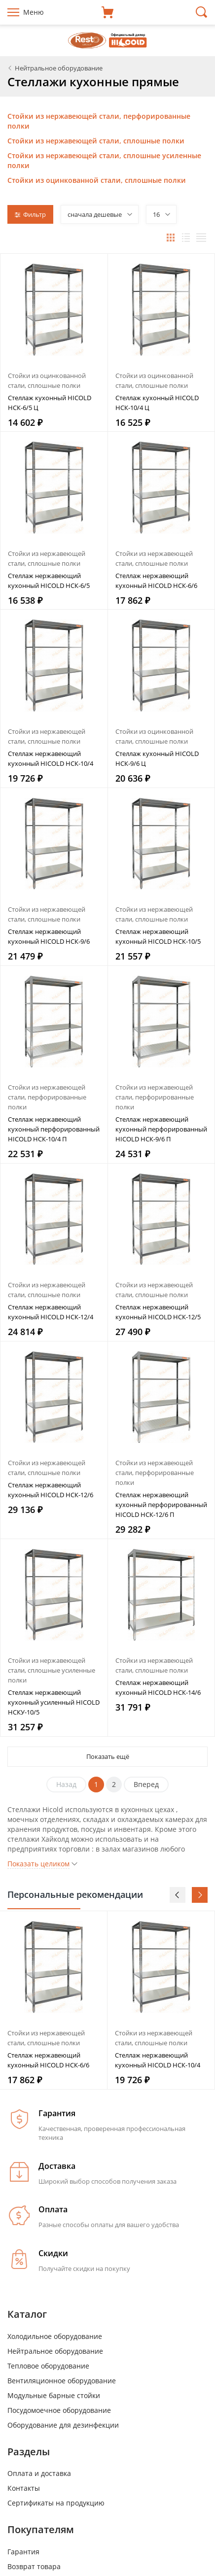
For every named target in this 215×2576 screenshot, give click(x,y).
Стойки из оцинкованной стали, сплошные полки (96, 180)
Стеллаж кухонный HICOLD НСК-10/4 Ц (157, 402)
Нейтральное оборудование (55, 2351)
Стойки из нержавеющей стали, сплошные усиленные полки (51, 1670)
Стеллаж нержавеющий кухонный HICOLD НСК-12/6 (50, 1489)
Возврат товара (34, 2566)
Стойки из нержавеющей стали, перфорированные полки (47, 1097)
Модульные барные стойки (53, 2395)
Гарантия (23, 2551)
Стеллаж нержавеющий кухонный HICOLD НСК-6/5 (49, 580)
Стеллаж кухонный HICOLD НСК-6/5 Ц (49, 402)
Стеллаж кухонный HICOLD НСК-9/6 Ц (157, 758)
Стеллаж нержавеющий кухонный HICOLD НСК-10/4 (50, 758)
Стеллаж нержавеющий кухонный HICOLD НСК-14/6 (158, 1687)
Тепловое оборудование (48, 2365)
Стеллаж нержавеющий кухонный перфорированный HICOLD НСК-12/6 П (161, 1504)
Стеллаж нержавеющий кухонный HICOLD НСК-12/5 (158, 1312)
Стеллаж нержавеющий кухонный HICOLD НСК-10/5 (158, 936)
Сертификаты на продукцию (56, 2502)
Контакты (23, 2488)
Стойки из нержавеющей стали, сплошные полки (95, 140)
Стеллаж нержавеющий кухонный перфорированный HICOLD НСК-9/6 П (161, 1129)
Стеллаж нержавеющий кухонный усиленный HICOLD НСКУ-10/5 (54, 1702)
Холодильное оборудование (54, 2336)
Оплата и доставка (39, 2473)
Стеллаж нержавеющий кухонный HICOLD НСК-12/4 (50, 1312)
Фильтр (30, 214)
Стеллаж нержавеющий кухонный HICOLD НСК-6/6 (156, 580)
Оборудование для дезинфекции (63, 2425)
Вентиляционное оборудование (61, 2380)
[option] (54, 2000)
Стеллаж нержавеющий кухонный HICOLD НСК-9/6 (49, 936)
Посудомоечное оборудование (59, 2410)
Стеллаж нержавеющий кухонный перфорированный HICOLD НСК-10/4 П (54, 1129)
